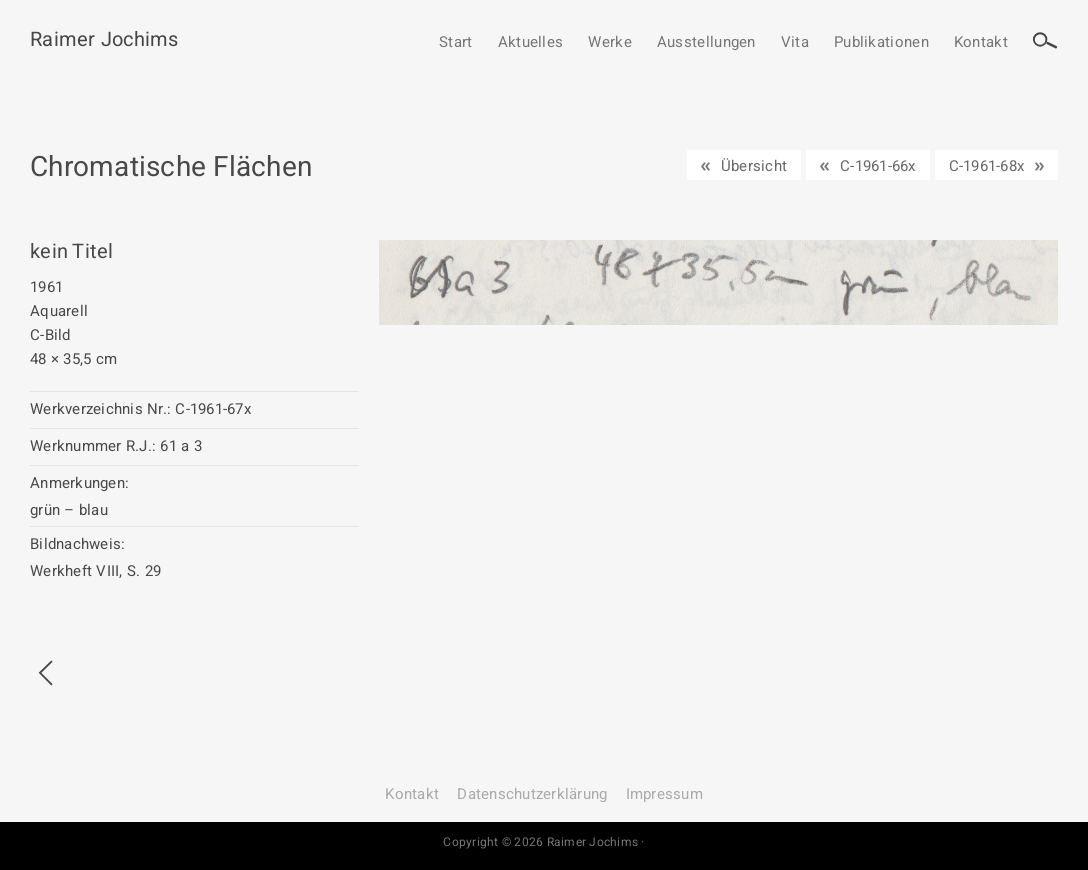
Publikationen (881, 43)
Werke (610, 43)
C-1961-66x (878, 166)
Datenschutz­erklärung (532, 794)
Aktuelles (531, 43)
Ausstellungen (706, 43)
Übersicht (754, 166)
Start (456, 43)
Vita (795, 43)
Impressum (664, 794)
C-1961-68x (987, 166)
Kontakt (981, 43)
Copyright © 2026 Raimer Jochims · (543, 842)
